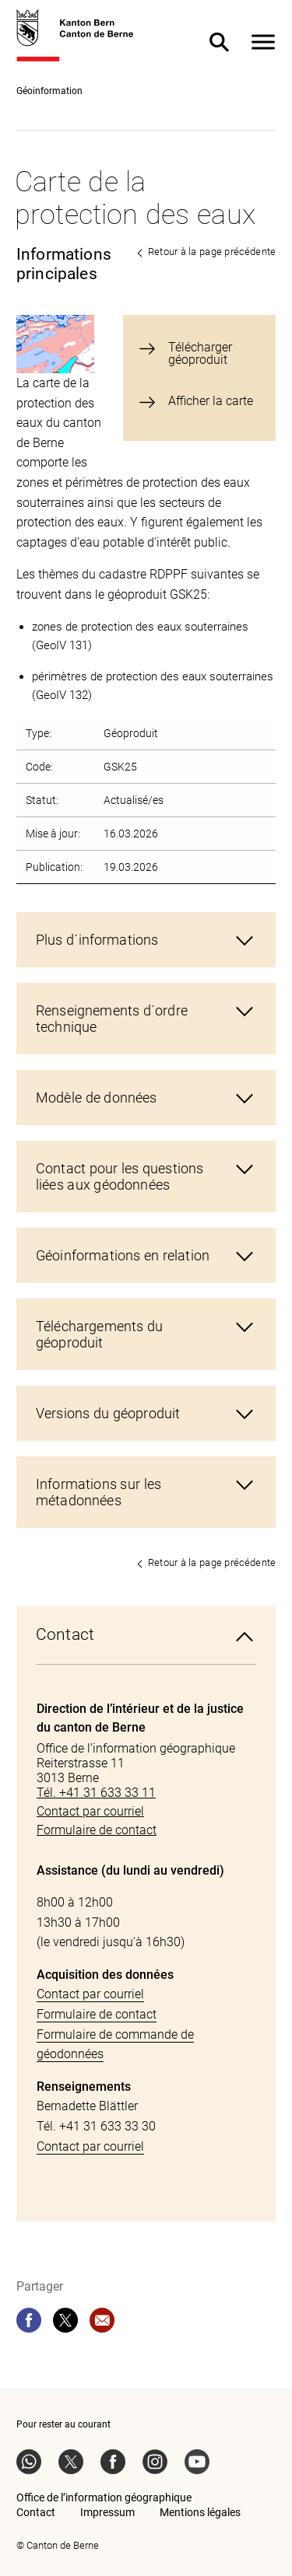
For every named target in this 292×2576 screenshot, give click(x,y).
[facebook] (28, 2320)
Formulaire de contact (97, 2014)
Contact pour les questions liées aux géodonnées (119, 1176)
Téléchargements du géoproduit (99, 1334)
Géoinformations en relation (122, 1255)
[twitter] (65, 2320)
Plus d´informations (97, 939)
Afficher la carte (210, 401)
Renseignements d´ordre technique (112, 1018)
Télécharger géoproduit (200, 354)
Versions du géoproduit (108, 1413)
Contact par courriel (90, 1994)
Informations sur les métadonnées (98, 1492)
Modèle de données (96, 1097)
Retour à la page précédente (212, 251)
